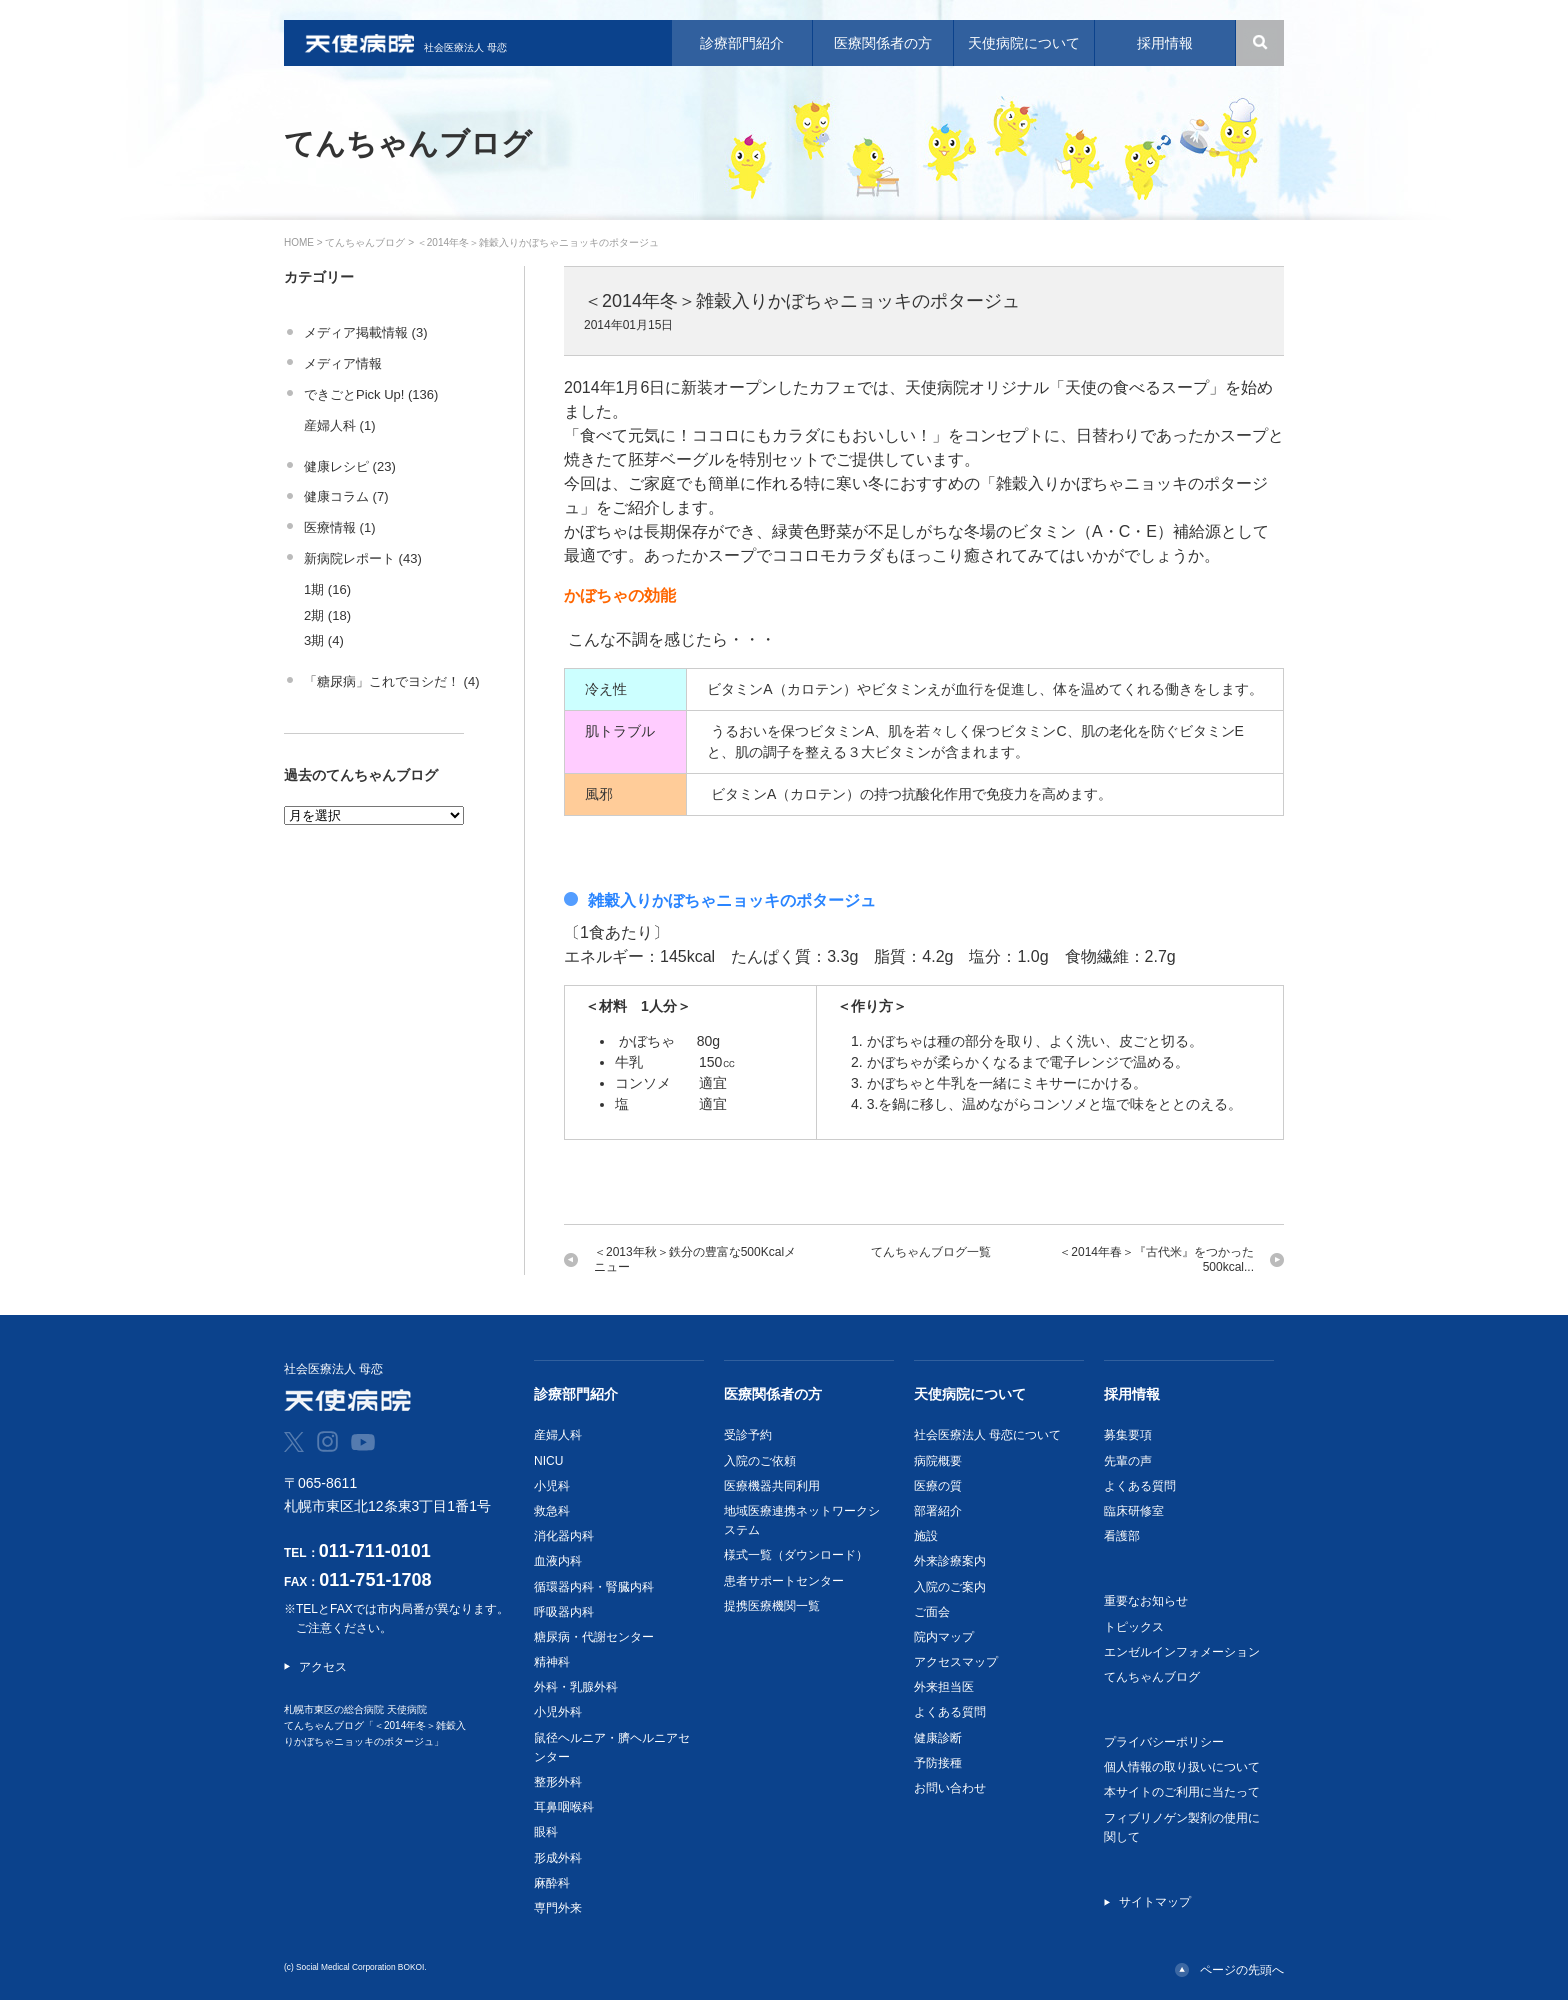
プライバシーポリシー (1164, 1742)
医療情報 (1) (340, 527)
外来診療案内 (950, 1561)
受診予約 (748, 1435)
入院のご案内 (950, 1587)
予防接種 (938, 1763)
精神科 (552, 1662)
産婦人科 (558, 1435)
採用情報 (1132, 1394)
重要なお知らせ (1146, 1601)
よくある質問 (950, 1712)
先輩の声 (1128, 1461)
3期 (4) (324, 640)
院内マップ (944, 1637)
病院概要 (938, 1461)
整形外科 (558, 1782)
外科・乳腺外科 (576, 1687)
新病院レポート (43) (363, 558)
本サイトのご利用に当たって (1182, 1792)
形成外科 (558, 1858)
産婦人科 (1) (340, 425)
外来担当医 (944, 1687)
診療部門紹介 (576, 1394)
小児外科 (558, 1712)
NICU (548, 1461)
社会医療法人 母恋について (987, 1435)
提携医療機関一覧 (772, 1606)
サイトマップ (1155, 1902)
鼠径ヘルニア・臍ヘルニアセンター (612, 1747)
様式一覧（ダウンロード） (796, 1555)
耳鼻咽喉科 (564, 1807)
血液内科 (558, 1561)
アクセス (323, 1667)
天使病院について (970, 1394)
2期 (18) (327, 615)
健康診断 (938, 1738)
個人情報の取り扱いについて (1182, 1767)
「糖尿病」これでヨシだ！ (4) (392, 681)
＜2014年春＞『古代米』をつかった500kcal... (1156, 1259)
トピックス (1134, 1627)
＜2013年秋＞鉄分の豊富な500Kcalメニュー (695, 1259)
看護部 (1122, 1536)
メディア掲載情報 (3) (366, 332)
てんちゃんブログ (365, 242)
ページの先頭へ (1242, 1970)
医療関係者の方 (773, 1394)
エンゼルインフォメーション (1182, 1652)
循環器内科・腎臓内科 (594, 1587)
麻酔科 (552, 1883)
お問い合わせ (950, 1788)
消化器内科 (564, 1536)
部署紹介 (938, 1511)
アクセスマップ (956, 1662)
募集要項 (1128, 1435)
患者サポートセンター (784, 1581)
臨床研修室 (1134, 1511)
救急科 (552, 1511)
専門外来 (558, 1908)
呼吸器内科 (564, 1612)
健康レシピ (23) (350, 466)
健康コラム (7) (346, 496)
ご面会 (932, 1612)
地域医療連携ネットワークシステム (802, 1520)
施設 (926, 1536)
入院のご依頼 (760, 1461)
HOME (299, 242)
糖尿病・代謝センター (594, 1637)
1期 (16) (327, 589)
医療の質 (938, 1486)
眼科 (546, 1832)
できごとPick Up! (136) (371, 394)
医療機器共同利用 (772, 1486)
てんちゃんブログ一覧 (931, 1252)
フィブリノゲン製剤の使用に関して (1182, 1827)
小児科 (552, 1486)
